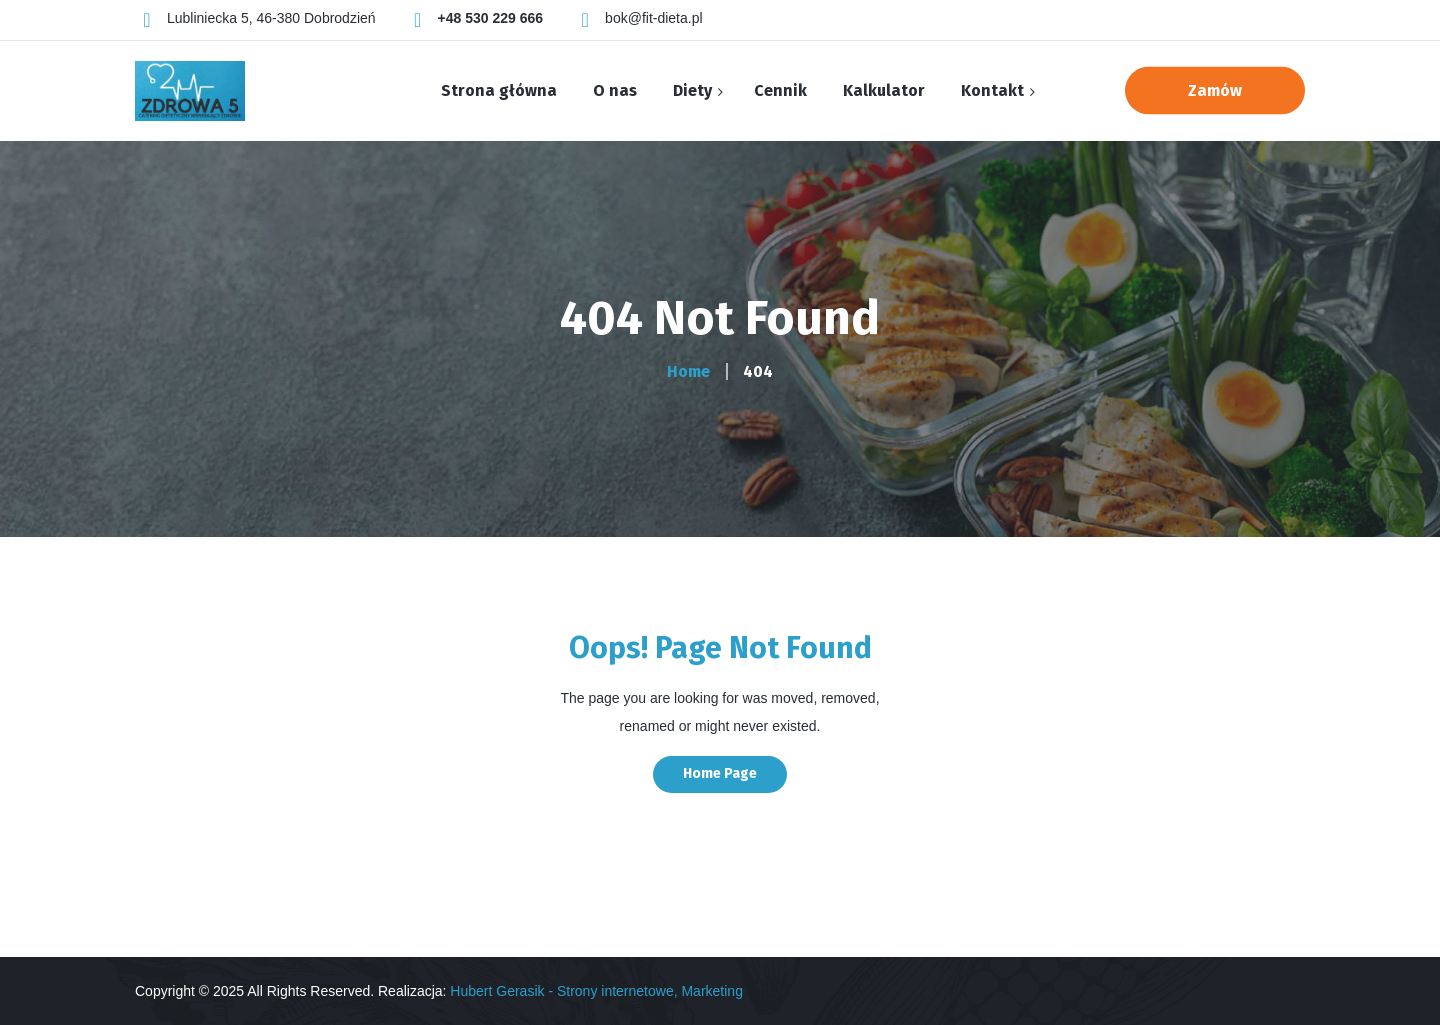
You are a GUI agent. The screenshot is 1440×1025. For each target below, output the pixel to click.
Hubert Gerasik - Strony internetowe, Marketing (596, 991)
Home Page (720, 773)
